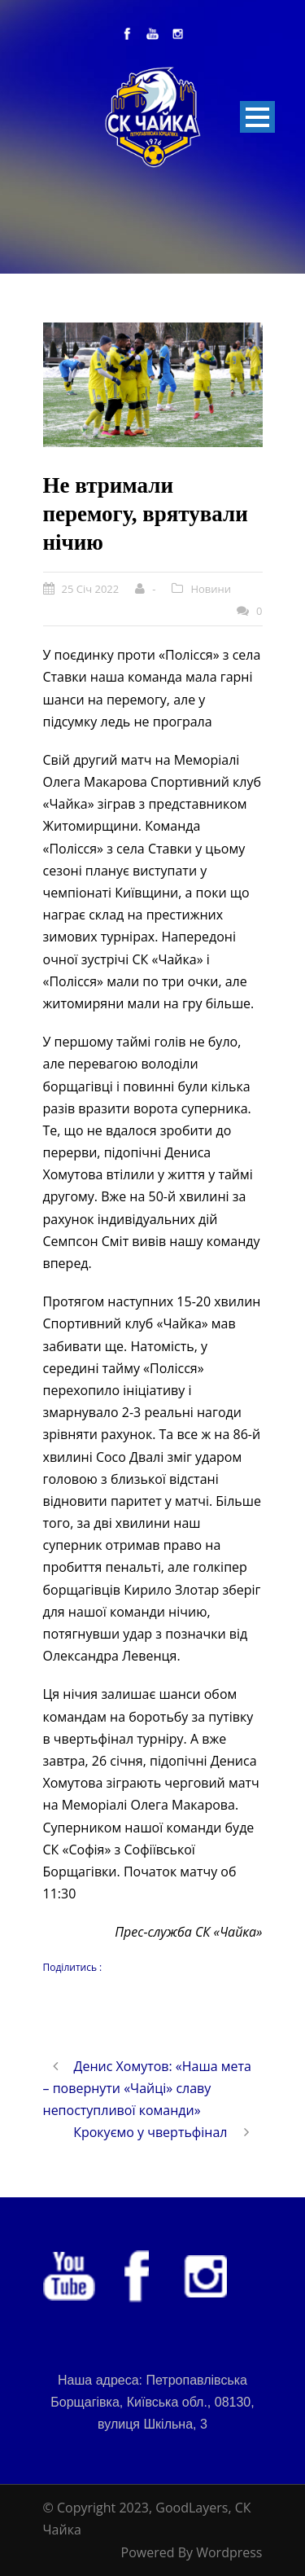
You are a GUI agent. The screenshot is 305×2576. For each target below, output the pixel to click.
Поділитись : (72, 1967)
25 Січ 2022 (91, 588)
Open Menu (257, 117)
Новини (210, 588)
